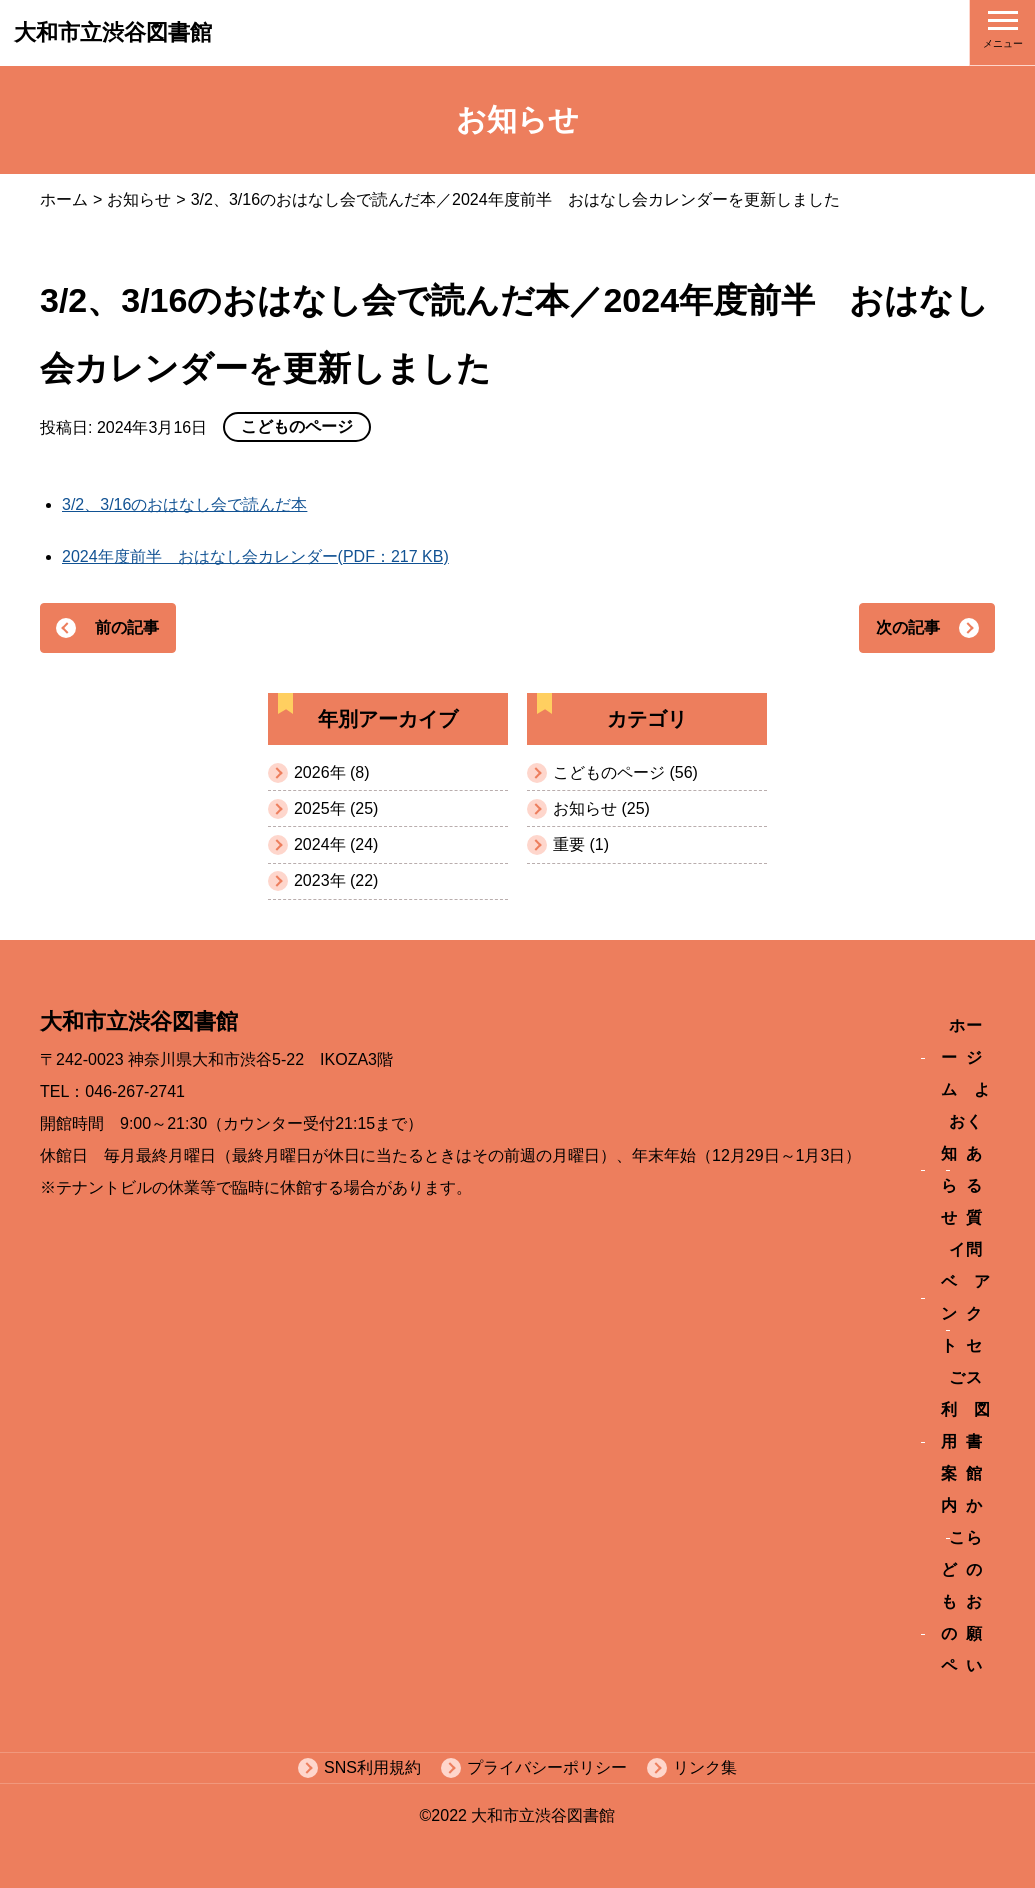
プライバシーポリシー (547, 1767)
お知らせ (139, 199)
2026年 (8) (332, 772)
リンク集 (705, 1767)
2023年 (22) (336, 880)
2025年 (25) (336, 808)
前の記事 (127, 627)
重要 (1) (581, 844)
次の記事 (908, 627)
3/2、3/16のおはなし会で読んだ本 (184, 504)
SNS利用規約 (372, 1767)
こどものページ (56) (625, 772)
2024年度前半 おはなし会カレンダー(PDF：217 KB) (255, 556)
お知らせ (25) (601, 808)
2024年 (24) (336, 844)
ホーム (64, 199)
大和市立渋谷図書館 (113, 32)
